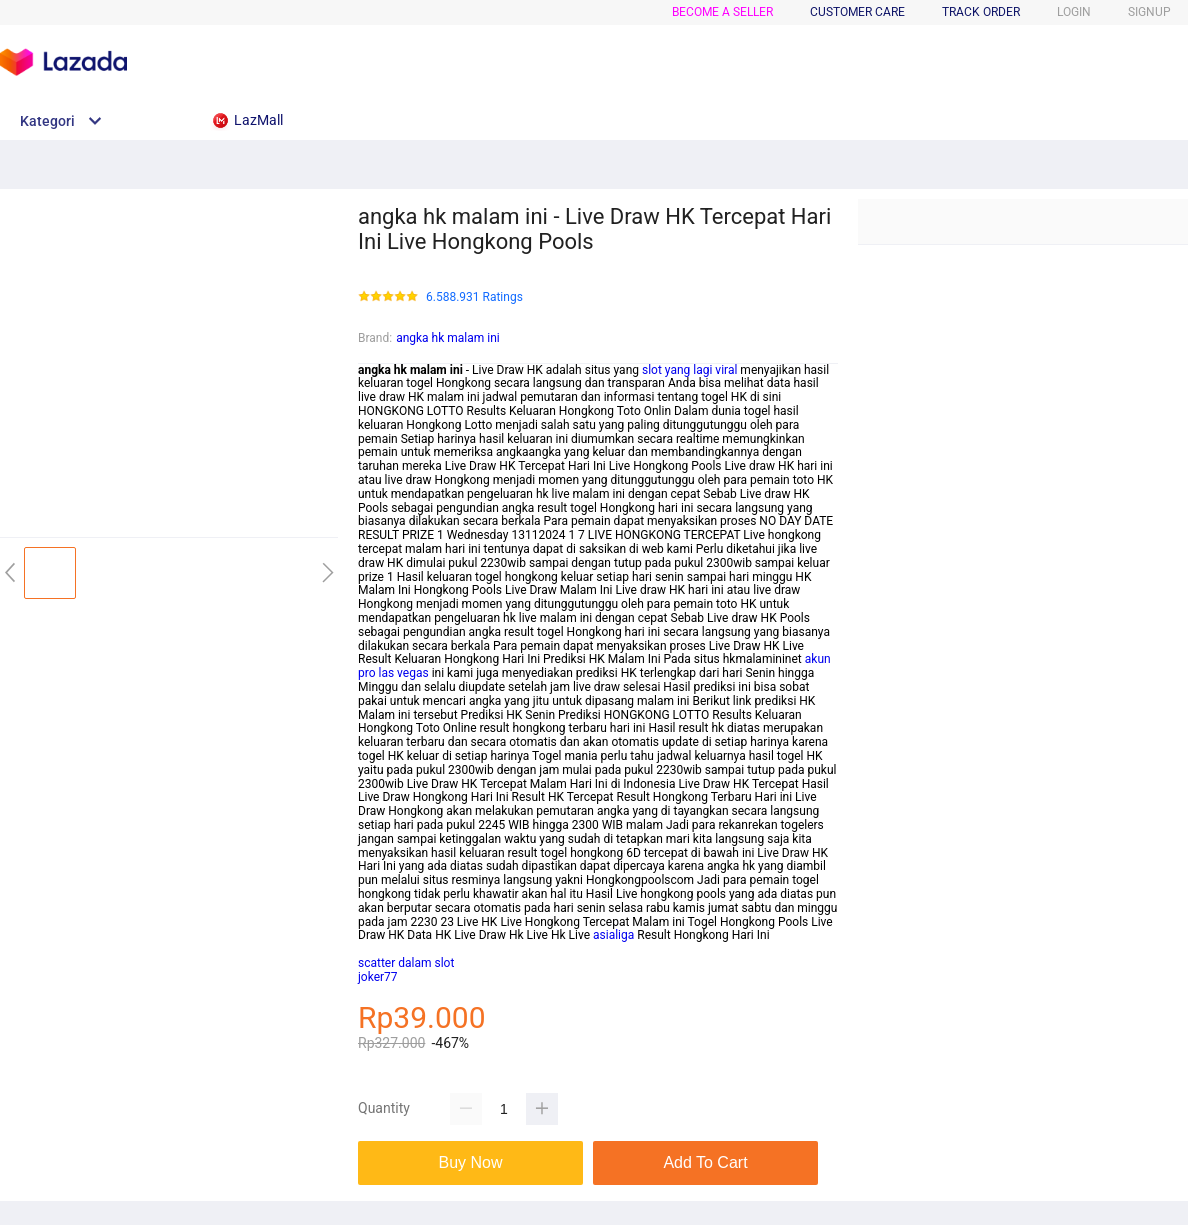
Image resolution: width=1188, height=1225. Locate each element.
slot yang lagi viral (689, 370)
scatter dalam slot (406, 963)
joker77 (378, 977)
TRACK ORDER (981, 12)
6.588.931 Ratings (474, 297)
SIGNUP (1149, 12)
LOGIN (1074, 12)
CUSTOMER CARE (857, 12)
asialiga (613, 935)
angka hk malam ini (448, 338)
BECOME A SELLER (722, 12)
